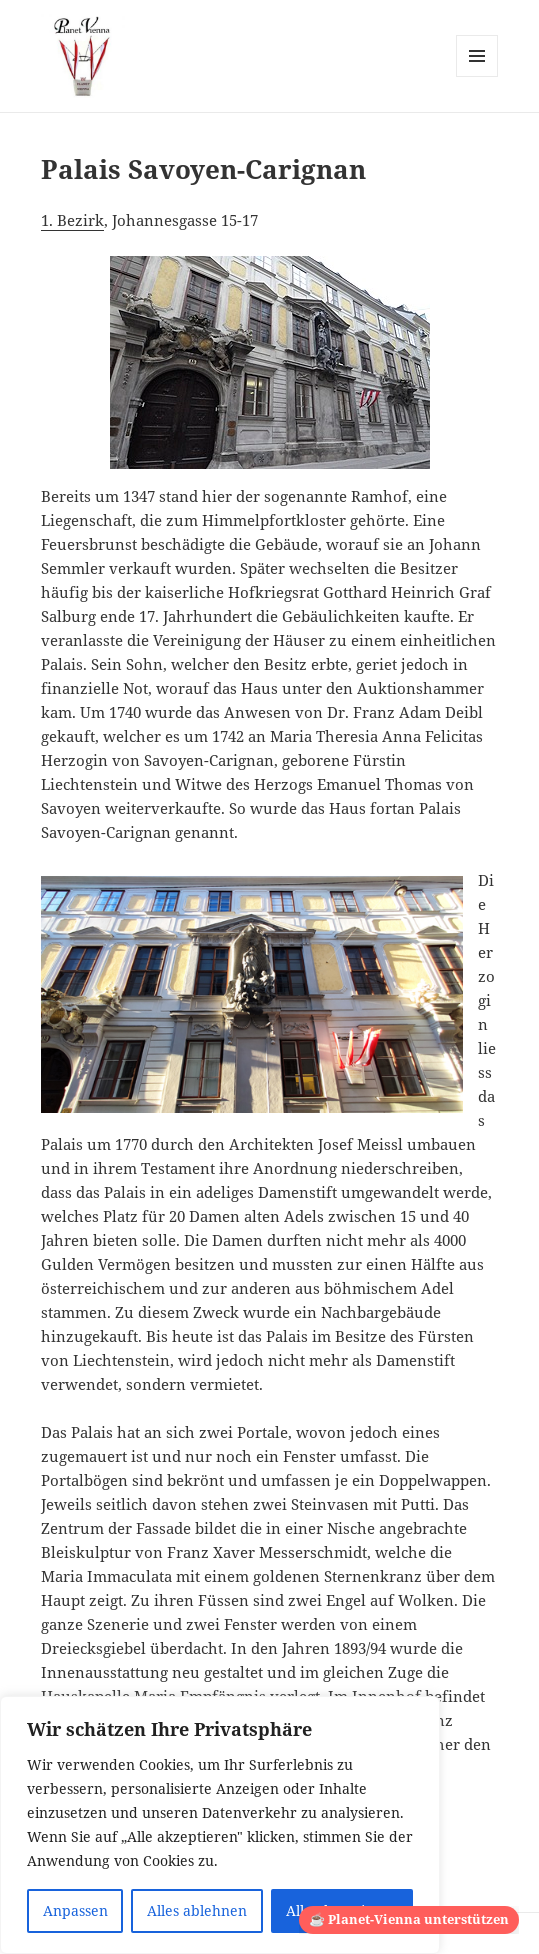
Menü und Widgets (477, 76)
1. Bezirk (72, 220)
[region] (220, 1825)
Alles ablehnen (197, 1910)
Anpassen (75, 1910)
